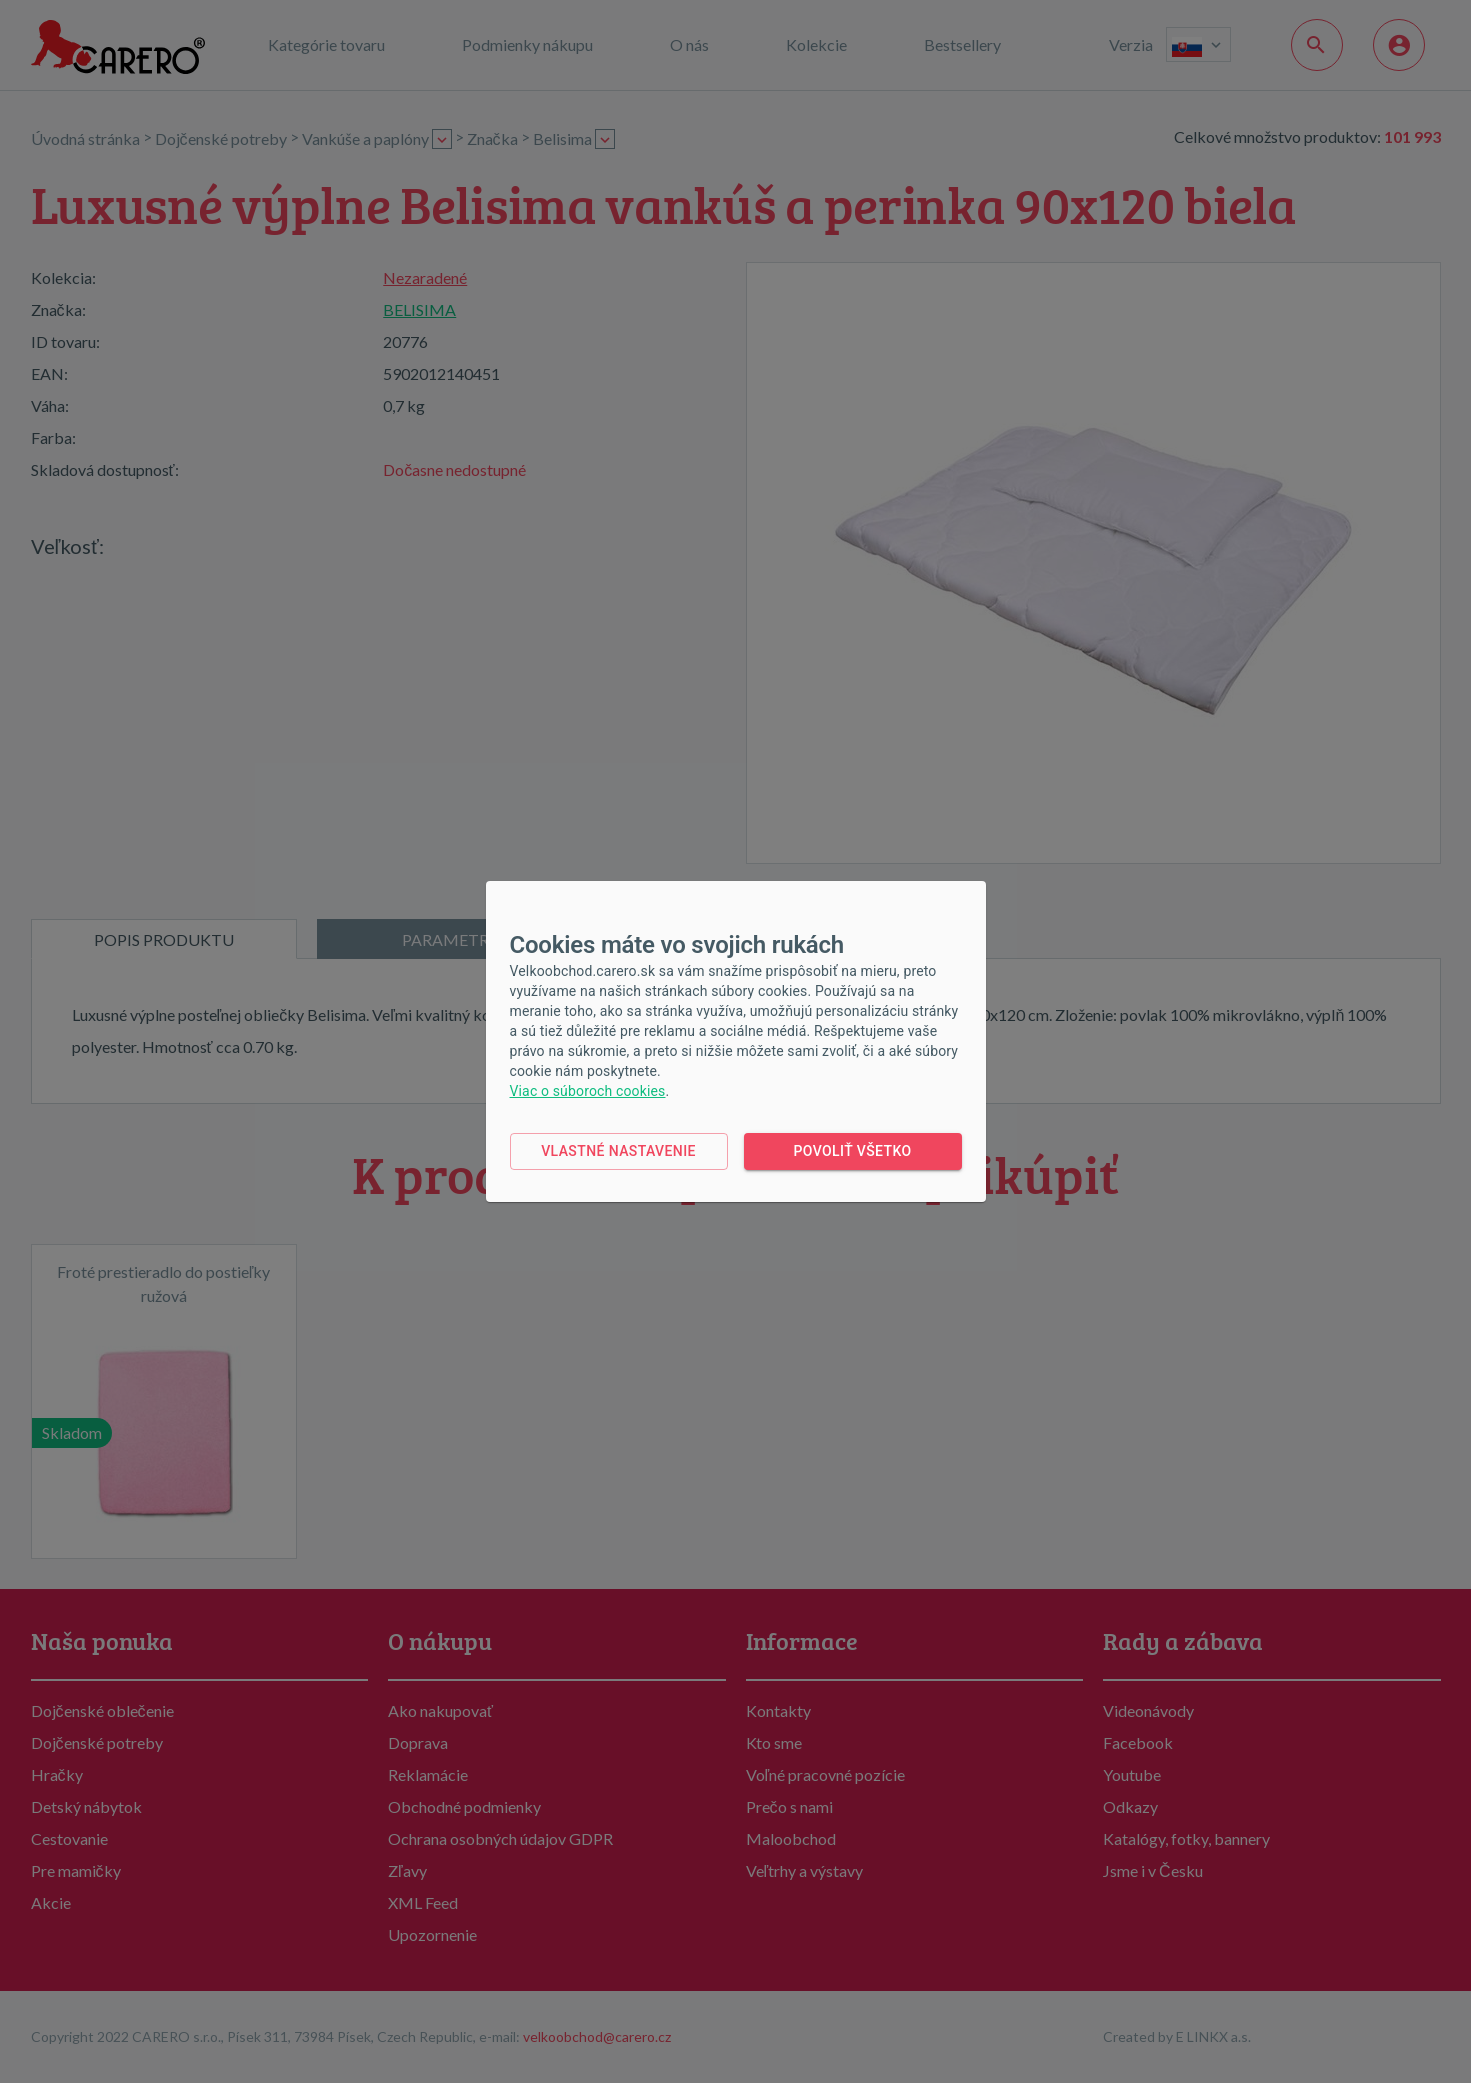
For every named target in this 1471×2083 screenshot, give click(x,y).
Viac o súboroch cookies (588, 1091)
